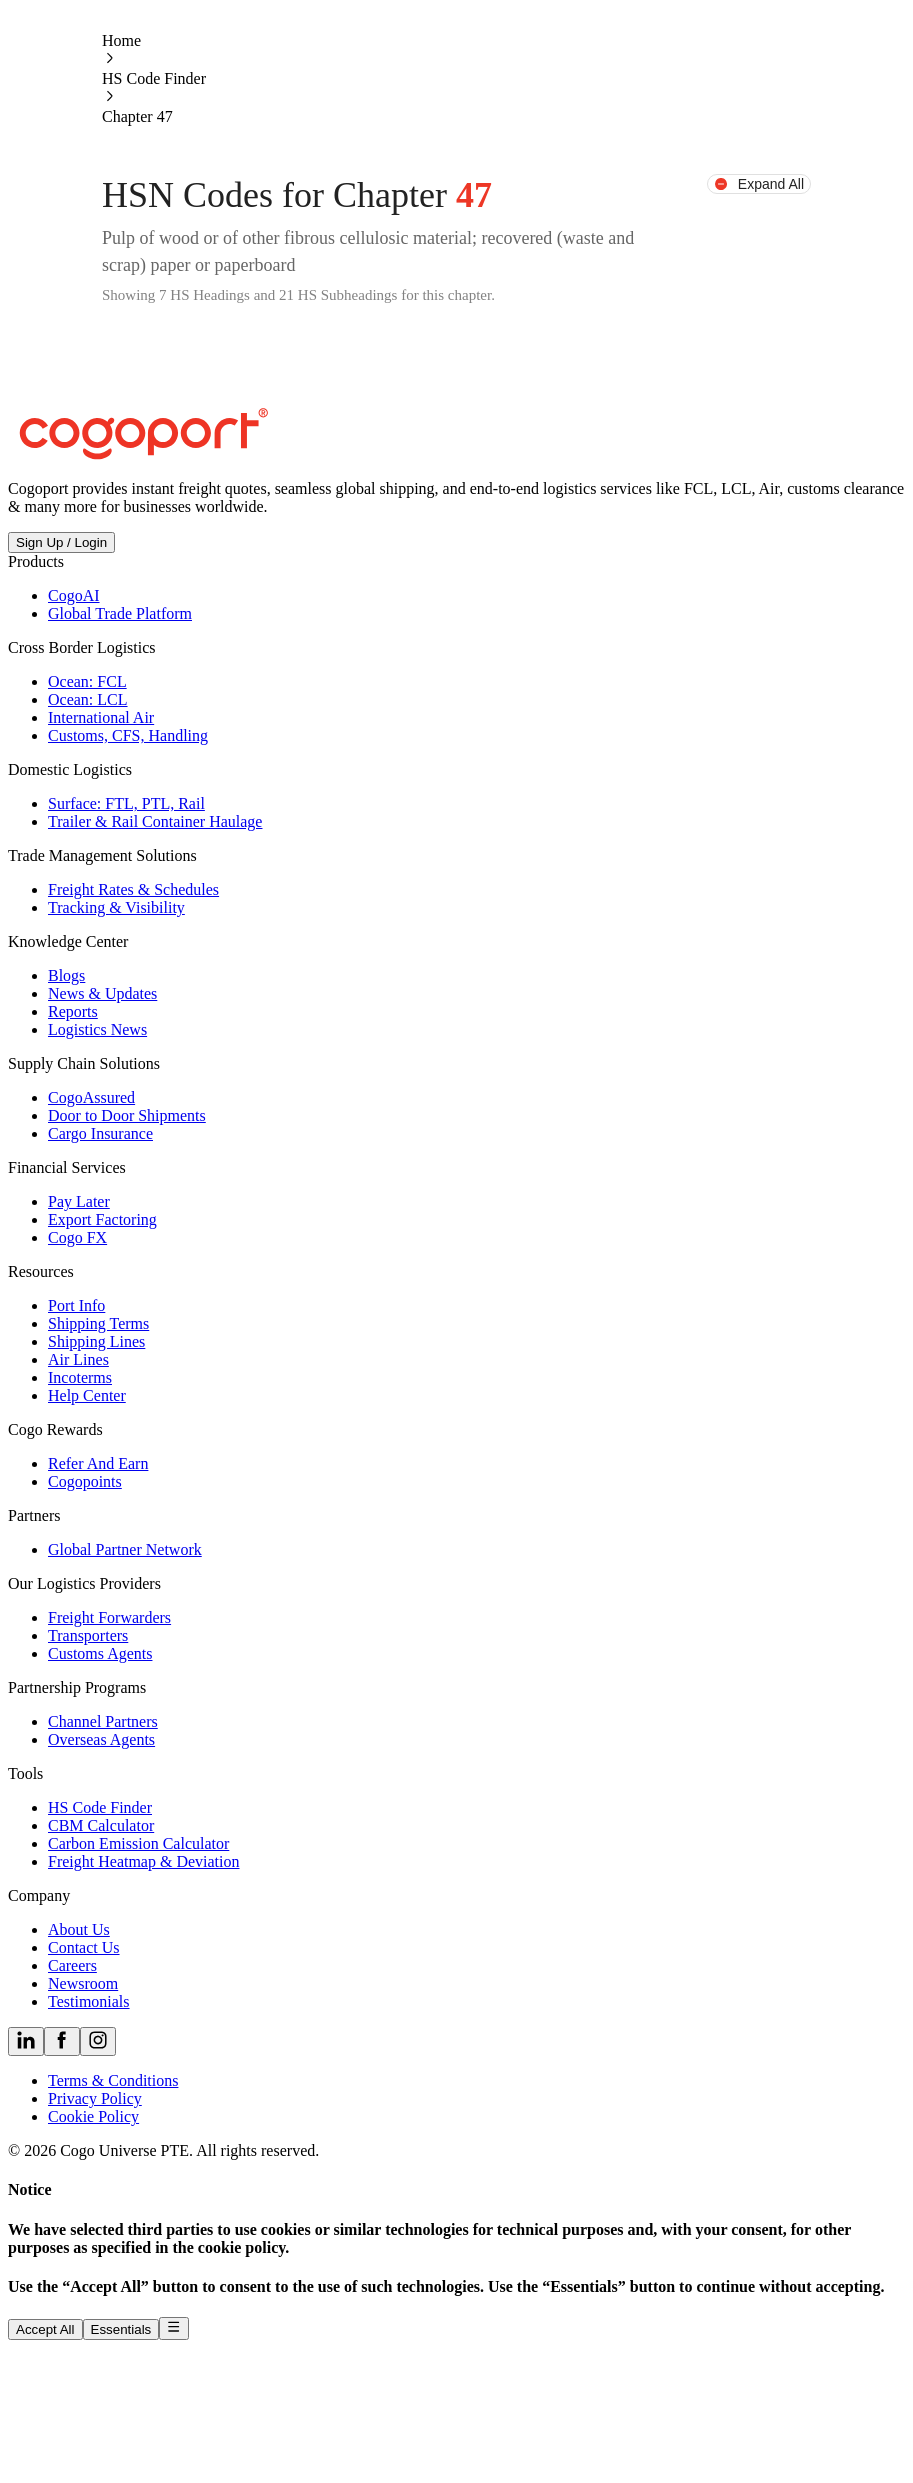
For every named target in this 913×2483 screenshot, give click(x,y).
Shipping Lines (96, 1341)
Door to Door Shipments (127, 1115)
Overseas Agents (101, 1739)
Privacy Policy (95, 2098)
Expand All (759, 184)
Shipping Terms (98, 1323)
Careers (72, 1965)
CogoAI (74, 595)
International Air (101, 717)
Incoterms (80, 1377)
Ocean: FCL (87, 681)
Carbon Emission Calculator (138, 1843)
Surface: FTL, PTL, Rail (126, 803)
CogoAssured (91, 1097)
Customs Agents (100, 1653)
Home (121, 40)
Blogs (66, 975)
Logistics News (97, 1029)
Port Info (76, 1305)
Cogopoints (85, 1481)
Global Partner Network (125, 1549)
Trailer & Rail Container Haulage (155, 821)
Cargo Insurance (100, 1133)
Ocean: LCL (88, 699)
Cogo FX (77, 1237)
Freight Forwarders (109, 1617)
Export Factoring (102, 1219)
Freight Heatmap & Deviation (144, 1861)
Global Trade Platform (120, 613)
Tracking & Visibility (116, 907)
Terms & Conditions (113, 2080)
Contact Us (84, 1947)
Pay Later (79, 1201)
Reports (73, 1011)
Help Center (87, 1395)
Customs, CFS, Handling (128, 735)
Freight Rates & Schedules (133, 889)
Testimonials (89, 2001)
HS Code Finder (154, 78)
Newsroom (83, 1983)
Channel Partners (103, 1721)
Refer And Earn (98, 1463)
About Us (79, 1929)
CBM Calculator (101, 1825)
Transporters (88, 1635)
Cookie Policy (93, 2116)
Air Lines (78, 1359)
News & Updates (102, 993)
